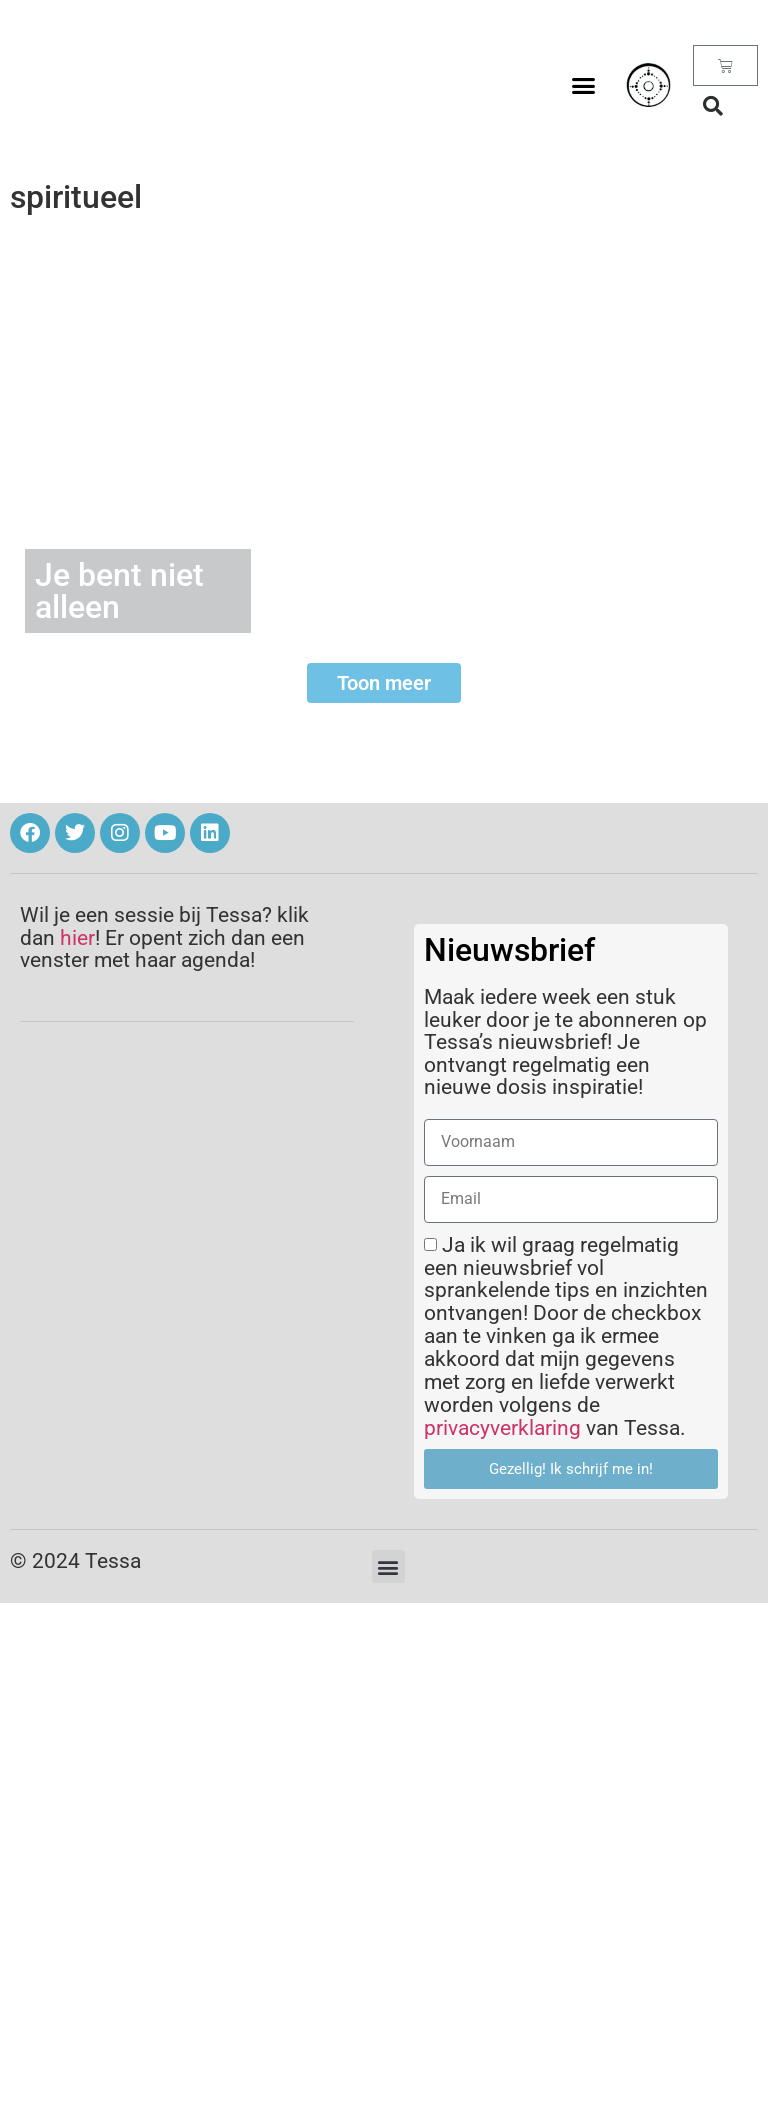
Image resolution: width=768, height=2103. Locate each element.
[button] (584, 85)
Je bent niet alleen (119, 591)
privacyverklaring (502, 1428)
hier (77, 938)
